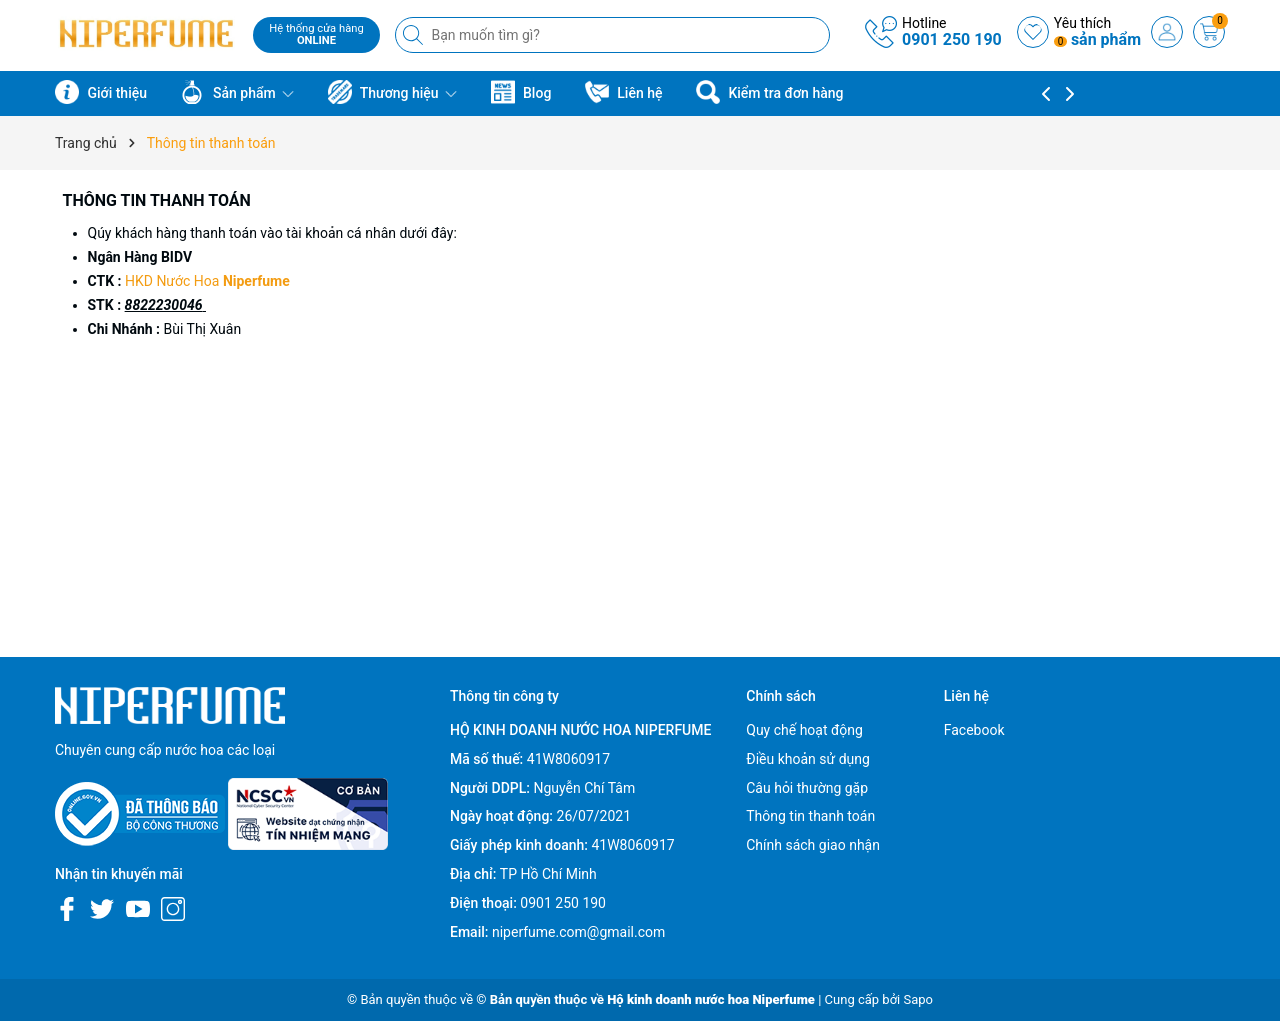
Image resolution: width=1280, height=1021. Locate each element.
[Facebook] (67, 909)
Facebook (974, 730)
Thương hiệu (392, 92)
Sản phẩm (237, 92)
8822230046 (164, 305)
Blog (521, 92)
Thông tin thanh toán (157, 200)
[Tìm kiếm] (415, 35)
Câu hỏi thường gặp (807, 788)
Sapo (918, 999)
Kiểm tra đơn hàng (769, 92)
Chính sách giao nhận (813, 845)
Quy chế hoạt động (804, 730)
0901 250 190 (952, 39)
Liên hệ (624, 92)
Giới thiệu (101, 92)
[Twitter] (102, 909)
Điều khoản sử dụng (808, 759)
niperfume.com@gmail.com (578, 932)
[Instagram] (173, 909)
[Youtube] (138, 909)
